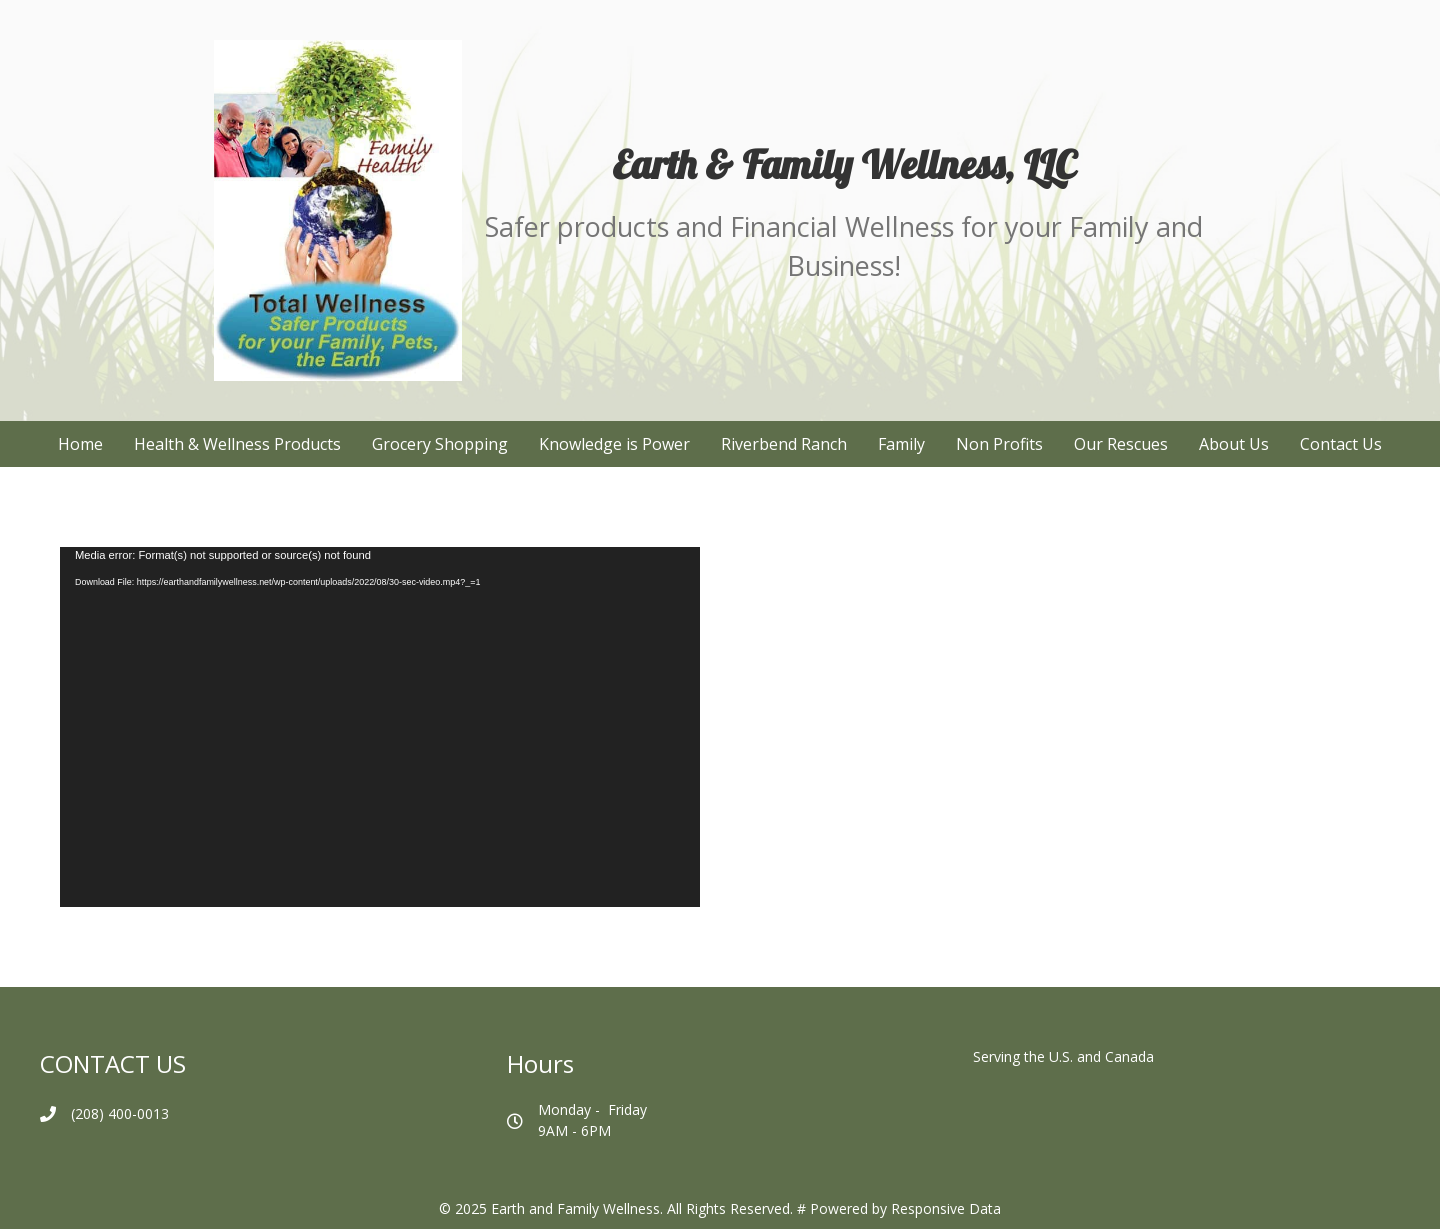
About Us (1234, 444)
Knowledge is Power (614, 444)
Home (80, 444)
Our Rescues (1121, 444)
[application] (380, 727)
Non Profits (999, 444)
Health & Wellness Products (237, 444)
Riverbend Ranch (784, 444)
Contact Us (1341, 444)
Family (901, 444)
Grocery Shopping (440, 444)
